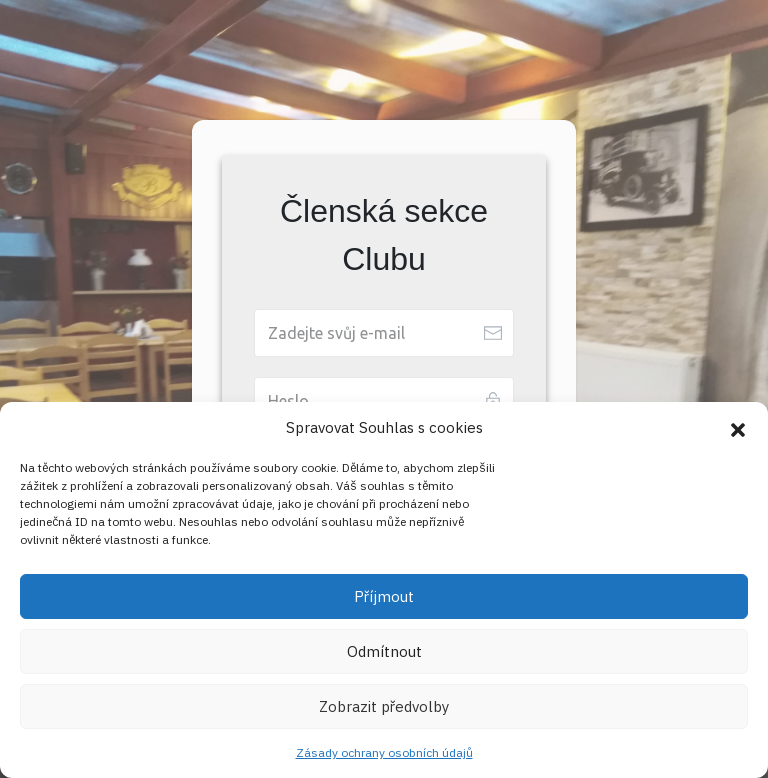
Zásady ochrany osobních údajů (384, 752)
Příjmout (384, 596)
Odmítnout (384, 651)
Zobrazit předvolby (384, 706)
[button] (738, 428)
